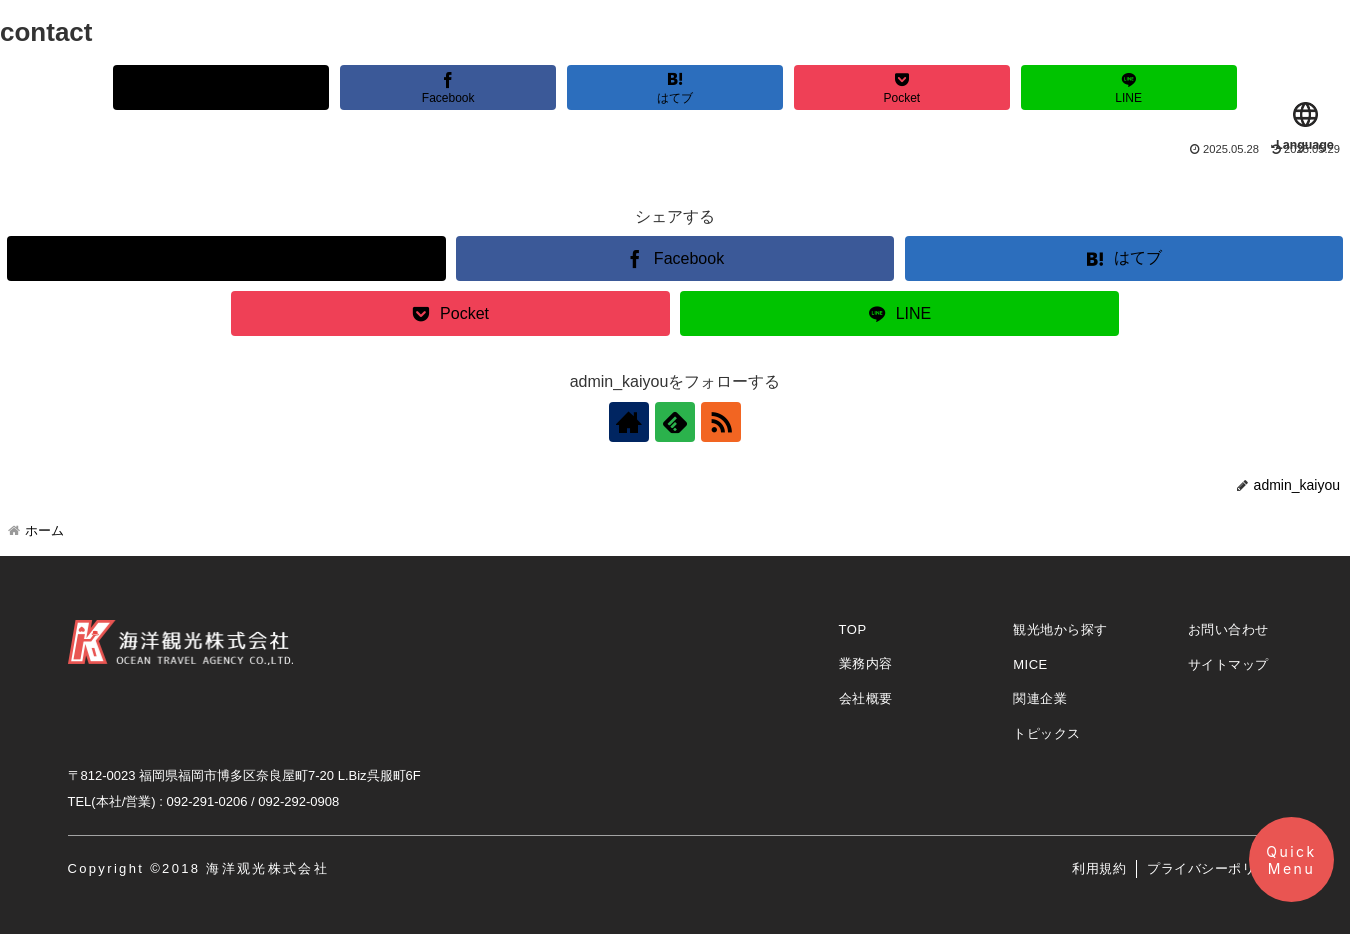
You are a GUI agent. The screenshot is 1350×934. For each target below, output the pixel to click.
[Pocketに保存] (902, 87)
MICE (1030, 664)
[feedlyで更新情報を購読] (675, 422)
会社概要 (866, 698)
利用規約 (1099, 868)
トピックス (1047, 733)
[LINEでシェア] (1129, 87)
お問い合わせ (1228, 629)
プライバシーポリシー (1214, 868)
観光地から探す (1060, 629)
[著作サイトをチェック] (629, 422)
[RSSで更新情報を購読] (721, 422)
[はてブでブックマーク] (675, 87)
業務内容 (866, 663)
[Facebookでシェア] (448, 87)
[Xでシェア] (221, 87)
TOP (853, 629)
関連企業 (1040, 698)
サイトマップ (1228, 664)
